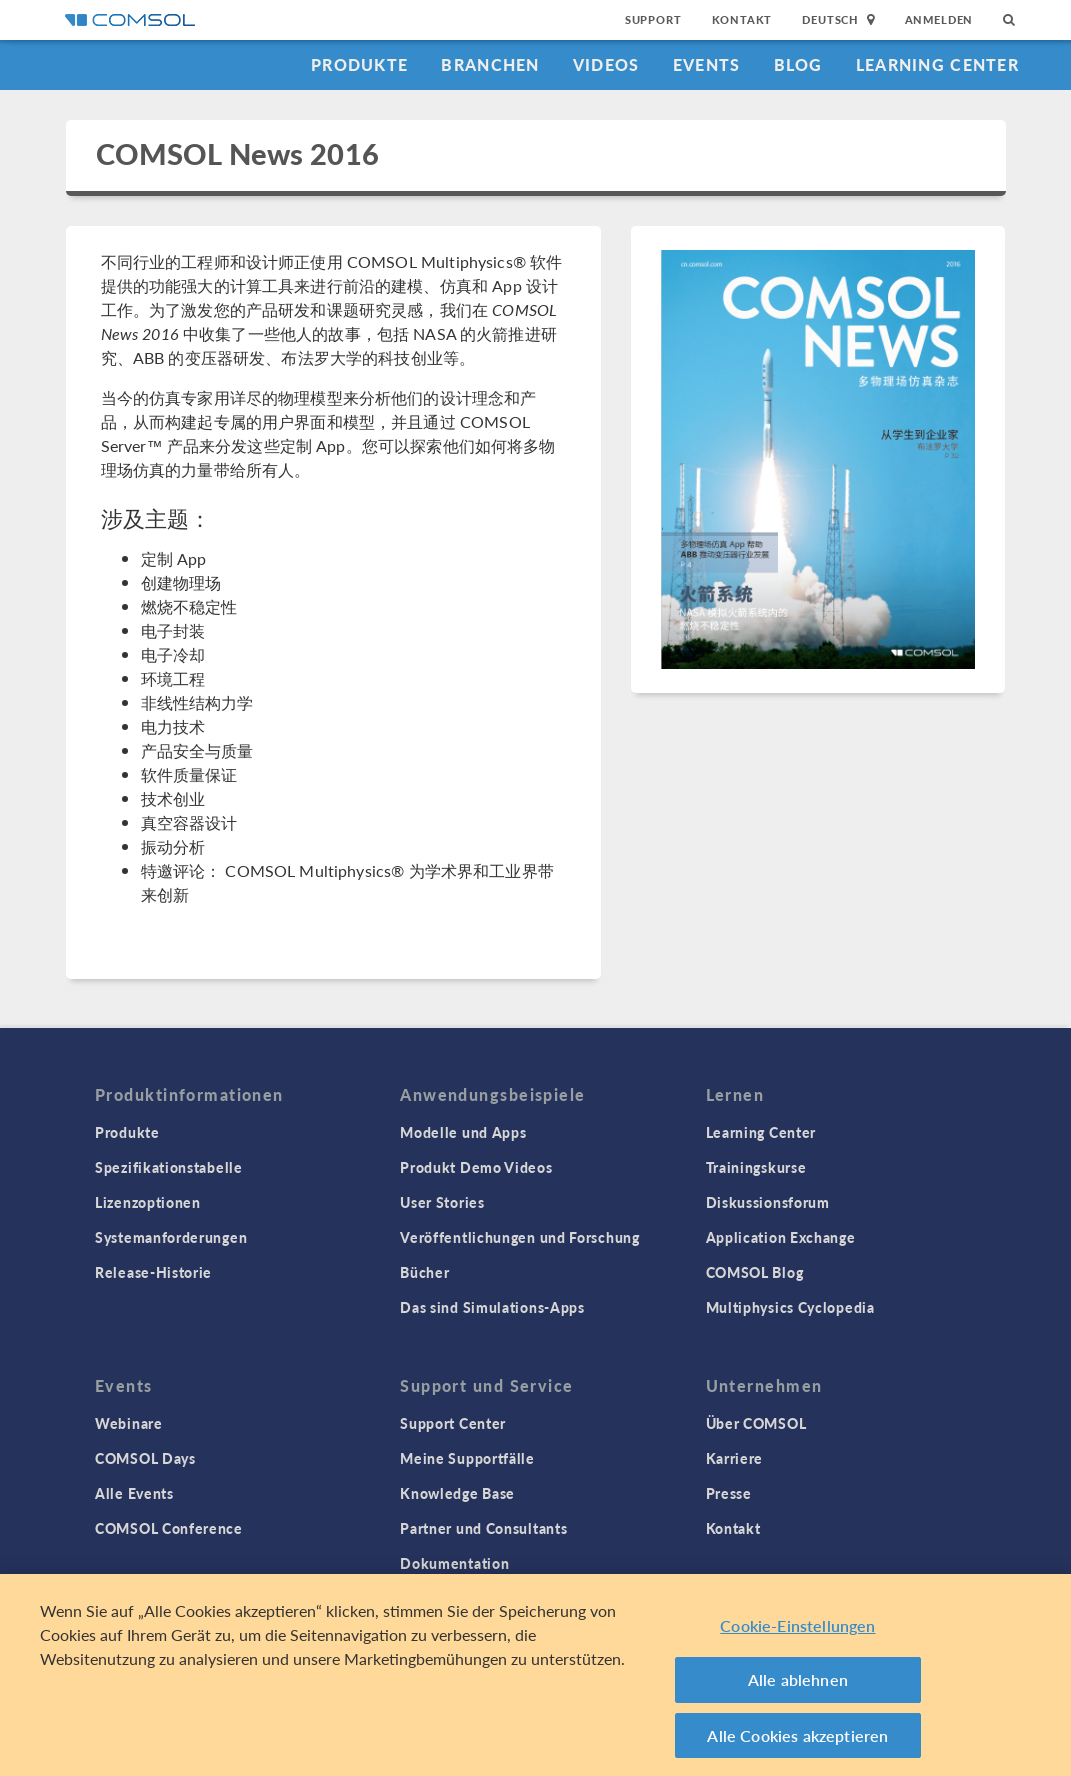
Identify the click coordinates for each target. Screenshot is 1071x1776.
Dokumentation (454, 1563)
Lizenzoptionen (148, 1202)
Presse (729, 1493)
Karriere (735, 1458)
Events (707, 64)
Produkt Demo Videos (476, 1167)
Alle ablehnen (798, 1687)
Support (653, 19)
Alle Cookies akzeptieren (797, 1743)
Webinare (129, 1423)
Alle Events (134, 1493)
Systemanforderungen (171, 1237)
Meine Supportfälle (467, 1458)
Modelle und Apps (463, 1132)
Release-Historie (153, 1272)
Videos (606, 64)
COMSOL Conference (169, 1528)
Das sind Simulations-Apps (492, 1307)
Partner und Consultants (483, 1528)
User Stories (442, 1202)
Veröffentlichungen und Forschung (519, 1237)
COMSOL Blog (755, 1272)
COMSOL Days (145, 1458)
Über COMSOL (756, 1423)
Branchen (490, 64)
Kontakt (742, 19)
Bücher (424, 1272)
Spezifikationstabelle (169, 1167)
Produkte (359, 64)
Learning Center (937, 64)
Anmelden (939, 19)
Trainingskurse (756, 1167)
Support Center (453, 1423)
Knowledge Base (457, 1493)
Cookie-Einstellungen (797, 1633)
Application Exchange (781, 1237)
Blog (798, 64)
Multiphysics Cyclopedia (790, 1307)
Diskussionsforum (768, 1202)
